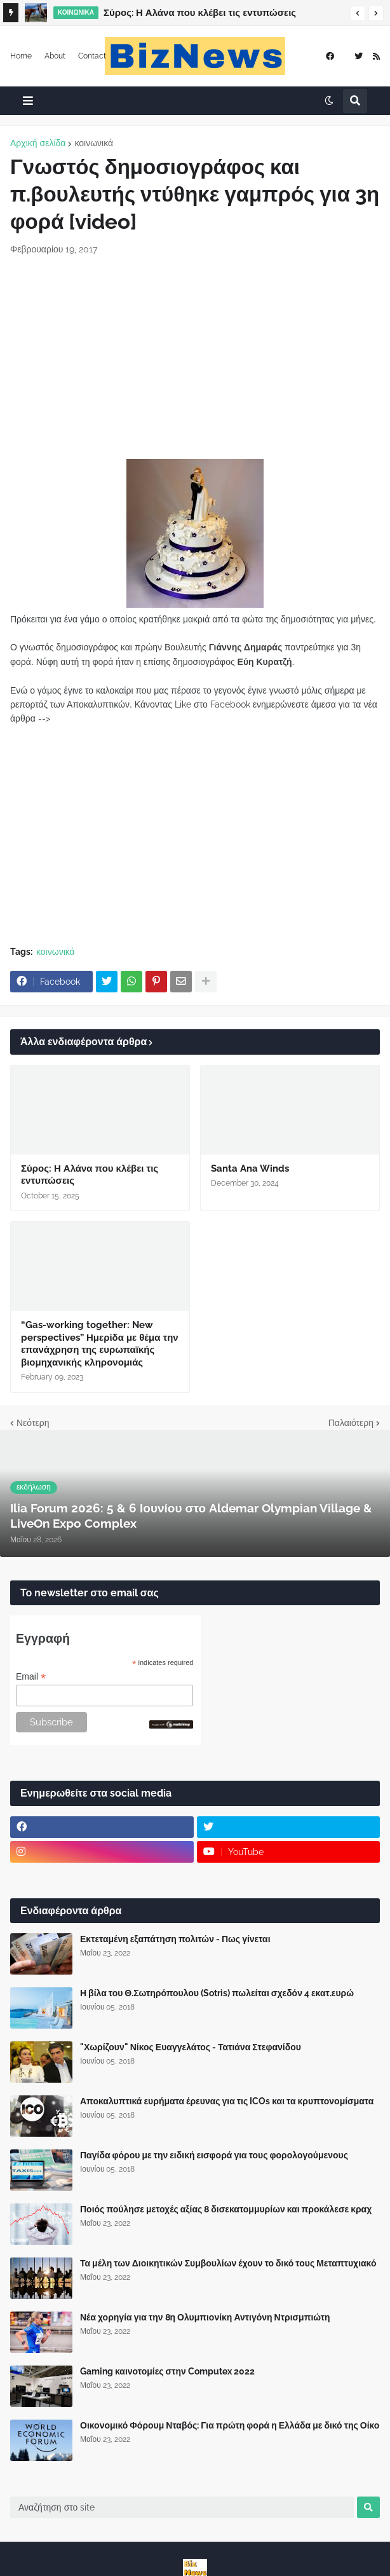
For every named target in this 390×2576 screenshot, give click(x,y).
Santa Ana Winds (250, 1168)
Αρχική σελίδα (37, 143)
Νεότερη (33, 1423)
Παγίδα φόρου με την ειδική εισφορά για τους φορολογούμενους (214, 2155)
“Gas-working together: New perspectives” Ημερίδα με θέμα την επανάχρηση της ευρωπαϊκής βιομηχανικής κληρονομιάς (99, 1343)
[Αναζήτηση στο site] (182, 2507)
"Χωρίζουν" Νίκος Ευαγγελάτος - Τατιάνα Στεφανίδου (190, 2047)
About (54, 55)
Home (21, 55)
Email (31, 1677)
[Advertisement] (195, 357)
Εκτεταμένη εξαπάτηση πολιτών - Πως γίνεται (175, 1939)
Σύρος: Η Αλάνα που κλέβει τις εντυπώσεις (200, 12)
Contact (92, 55)
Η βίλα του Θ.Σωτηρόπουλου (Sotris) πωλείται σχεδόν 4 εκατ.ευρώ (217, 1993)
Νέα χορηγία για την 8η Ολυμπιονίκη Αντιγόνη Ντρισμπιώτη (205, 2317)
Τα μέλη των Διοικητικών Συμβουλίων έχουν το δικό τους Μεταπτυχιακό (228, 2263)
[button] (357, 13)
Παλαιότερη (350, 1423)
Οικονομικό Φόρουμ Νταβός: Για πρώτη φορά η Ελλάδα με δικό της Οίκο (229, 2425)
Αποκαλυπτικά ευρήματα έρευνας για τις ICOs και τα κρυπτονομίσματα (226, 2101)
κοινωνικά (93, 143)
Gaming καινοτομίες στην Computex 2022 (167, 2371)
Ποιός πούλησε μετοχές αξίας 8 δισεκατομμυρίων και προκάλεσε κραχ (226, 2209)
